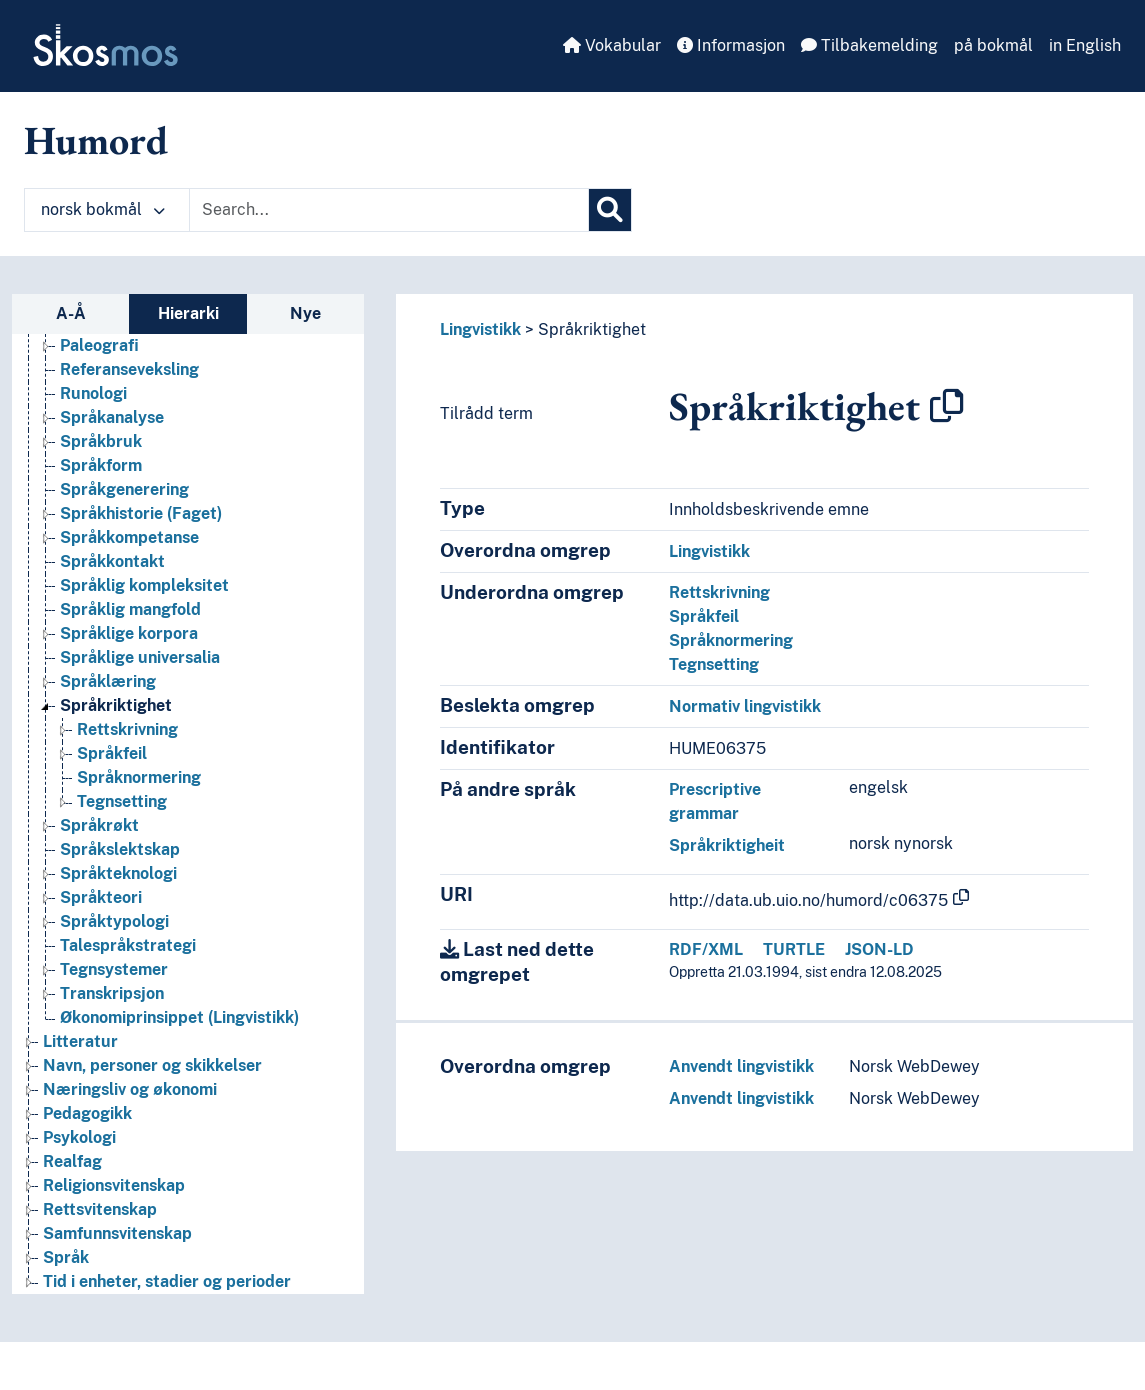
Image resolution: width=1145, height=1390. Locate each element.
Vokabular (612, 45)
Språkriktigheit (727, 845)
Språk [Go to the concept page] (66, 1257)
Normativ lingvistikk (745, 706)
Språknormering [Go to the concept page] (139, 777)
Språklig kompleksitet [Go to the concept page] (144, 585)
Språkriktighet (592, 329)
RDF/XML (706, 949)
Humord (96, 140)
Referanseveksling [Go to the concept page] (129, 369)
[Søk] (610, 210)
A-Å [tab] (71, 313)
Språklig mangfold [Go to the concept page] (130, 609)
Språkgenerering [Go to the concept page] (124, 489)
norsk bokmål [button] (103, 209)
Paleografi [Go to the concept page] (99, 345)
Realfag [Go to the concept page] (72, 1161)
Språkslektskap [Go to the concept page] (120, 849)
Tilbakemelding (869, 45)
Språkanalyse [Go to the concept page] (112, 417)
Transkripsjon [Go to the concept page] (112, 993)
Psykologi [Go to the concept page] (79, 1137)
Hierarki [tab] (188, 313)
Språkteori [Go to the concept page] (101, 897)
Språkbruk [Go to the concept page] (101, 441)
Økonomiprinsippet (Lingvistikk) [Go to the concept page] (179, 1017)
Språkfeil (704, 616)
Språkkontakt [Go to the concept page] (112, 561)
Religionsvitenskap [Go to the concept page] (114, 1185)
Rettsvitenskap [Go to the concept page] (100, 1209)
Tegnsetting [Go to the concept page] (122, 801)
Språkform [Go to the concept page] (101, 465)
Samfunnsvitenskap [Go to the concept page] (117, 1233)
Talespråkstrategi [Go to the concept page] (128, 945)
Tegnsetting (714, 664)
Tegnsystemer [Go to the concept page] (114, 969)
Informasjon (731, 45)
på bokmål (993, 45)
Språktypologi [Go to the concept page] (114, 921)
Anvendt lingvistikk (741, 1066)
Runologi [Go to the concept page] (93, 393)
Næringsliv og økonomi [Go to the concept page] (130, 1089)
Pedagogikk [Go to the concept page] (87, 1113)
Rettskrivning (719, 592)
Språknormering (731, 640)
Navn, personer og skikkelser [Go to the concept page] (152, 1065)
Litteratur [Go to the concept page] (80, 1041)
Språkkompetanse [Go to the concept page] (129, 537)
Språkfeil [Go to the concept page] (112, 753)
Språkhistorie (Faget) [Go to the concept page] (141, 513)
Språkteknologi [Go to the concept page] (118, 873)
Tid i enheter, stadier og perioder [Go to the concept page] (167, 1281)
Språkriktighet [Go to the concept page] (116, 705)
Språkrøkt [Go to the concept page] (99, 825)
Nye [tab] (305, 313)
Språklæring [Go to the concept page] (108, 681)
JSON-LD (879, 949)
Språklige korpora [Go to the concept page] (129, 633)
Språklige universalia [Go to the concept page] (140, 657)
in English (1085, 45)
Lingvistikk (480, 329)
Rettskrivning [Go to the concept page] (127, 729)
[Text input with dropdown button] (389, 210)
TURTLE (794, 949)
